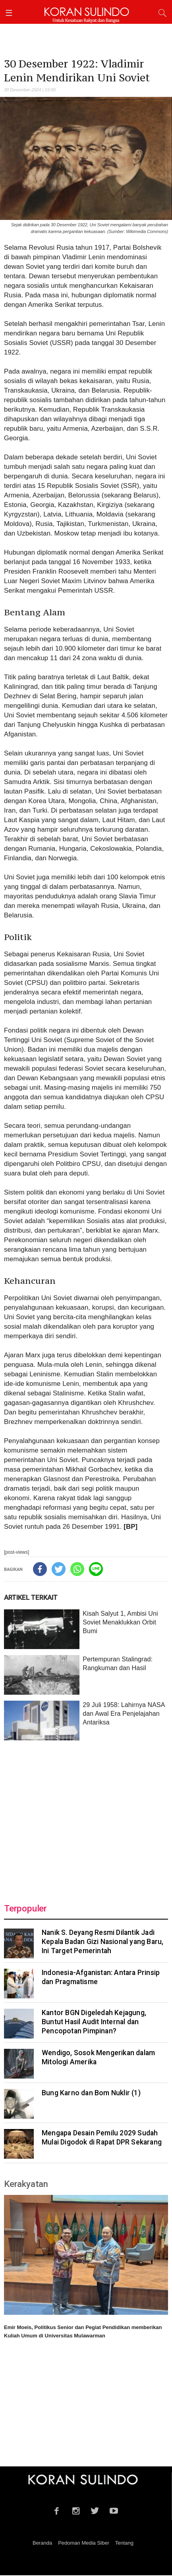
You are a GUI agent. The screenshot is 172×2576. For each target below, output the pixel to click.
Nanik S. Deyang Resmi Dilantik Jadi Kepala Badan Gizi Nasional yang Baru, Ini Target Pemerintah (102, 1942)
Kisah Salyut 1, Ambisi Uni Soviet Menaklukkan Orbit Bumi (120, 1622)
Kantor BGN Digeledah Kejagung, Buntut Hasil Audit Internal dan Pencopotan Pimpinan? (94, 2022)
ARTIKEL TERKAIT (31, 1597)
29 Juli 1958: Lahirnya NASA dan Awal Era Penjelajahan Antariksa (123, 1713)
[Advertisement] (86, 1817)
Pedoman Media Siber (83, 2543)
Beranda (42, 2543)
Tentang (124, 2543)
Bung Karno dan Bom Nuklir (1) (91, 2093)
